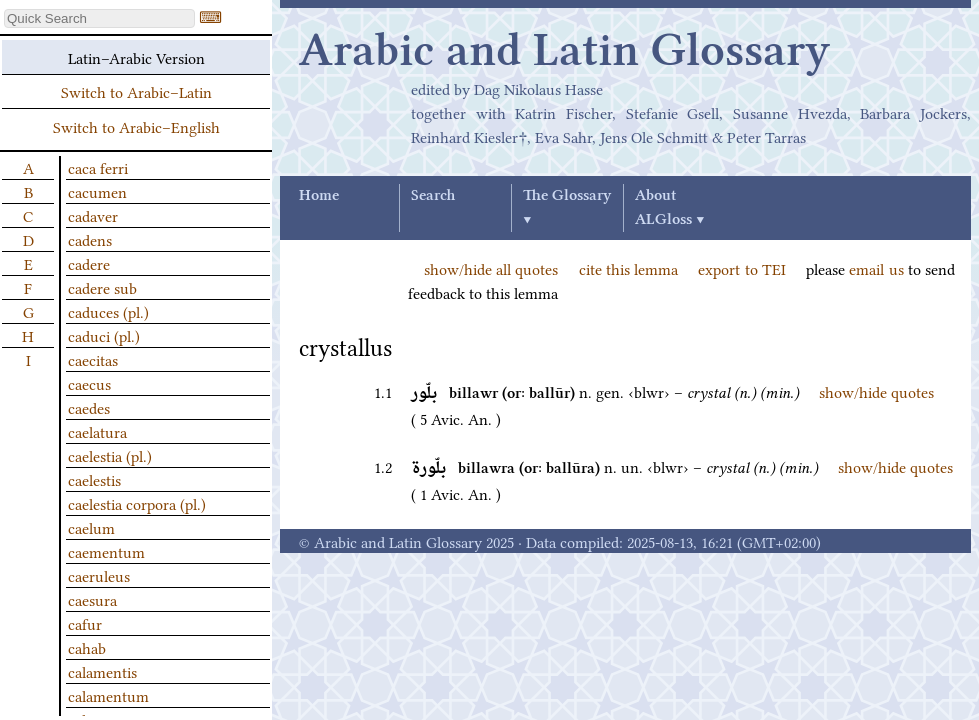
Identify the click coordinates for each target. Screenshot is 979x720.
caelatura (97, 431)
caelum (91, 527)
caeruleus (99, 575)
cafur (85, 623)
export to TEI (741, 268)
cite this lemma (628, 268)
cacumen (97, 191)
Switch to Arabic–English (136, 126)
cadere (89, 263)
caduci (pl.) (104, 335)
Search (433, 196)
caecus (89, 383)
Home (319, 196)
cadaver (93, 215)
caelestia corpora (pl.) (137, 503)
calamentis (102, 671)
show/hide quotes (876, 391)
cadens (90, 239)
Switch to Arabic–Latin (136, 91)
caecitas (93, 359)
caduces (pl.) (108, 311)
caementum (106, 551)
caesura (92, 599)
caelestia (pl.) (110, 455)
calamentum (108, 695)
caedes (89, 407)
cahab (87, 647)
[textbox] (99, 18)
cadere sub (102, 287)
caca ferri (98, 167)
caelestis (94, 479)
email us (876, 268)
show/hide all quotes (491, 268)
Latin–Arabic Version (136, 57)
